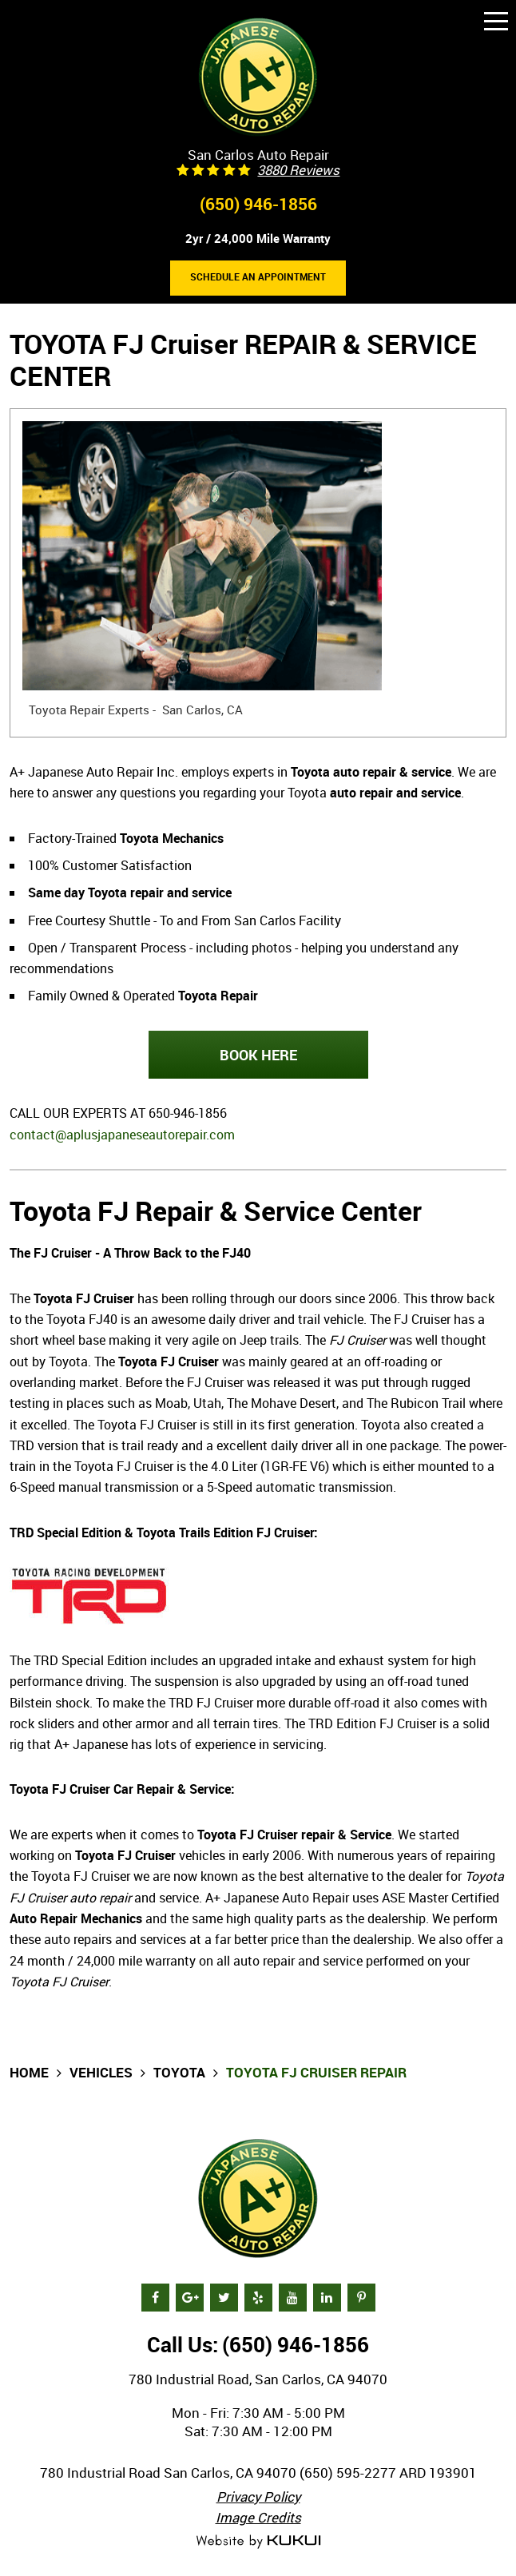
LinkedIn (327, 2298)
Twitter (224, 2298)
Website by (258, 2542)
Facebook (155, 2298)
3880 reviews (298, 170)
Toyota (179, 2072)
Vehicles (101, 2072)
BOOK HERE (258, 1054)
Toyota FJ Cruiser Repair (316, 2072)
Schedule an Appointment (258, 277)
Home (29, 2072)
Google (190, 2298)
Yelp (258, 2298)
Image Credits (258, 2517)
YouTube (293, 2298)
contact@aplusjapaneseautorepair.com (122, 1134)
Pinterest (361, 2298)
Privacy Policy (258, 2496)
